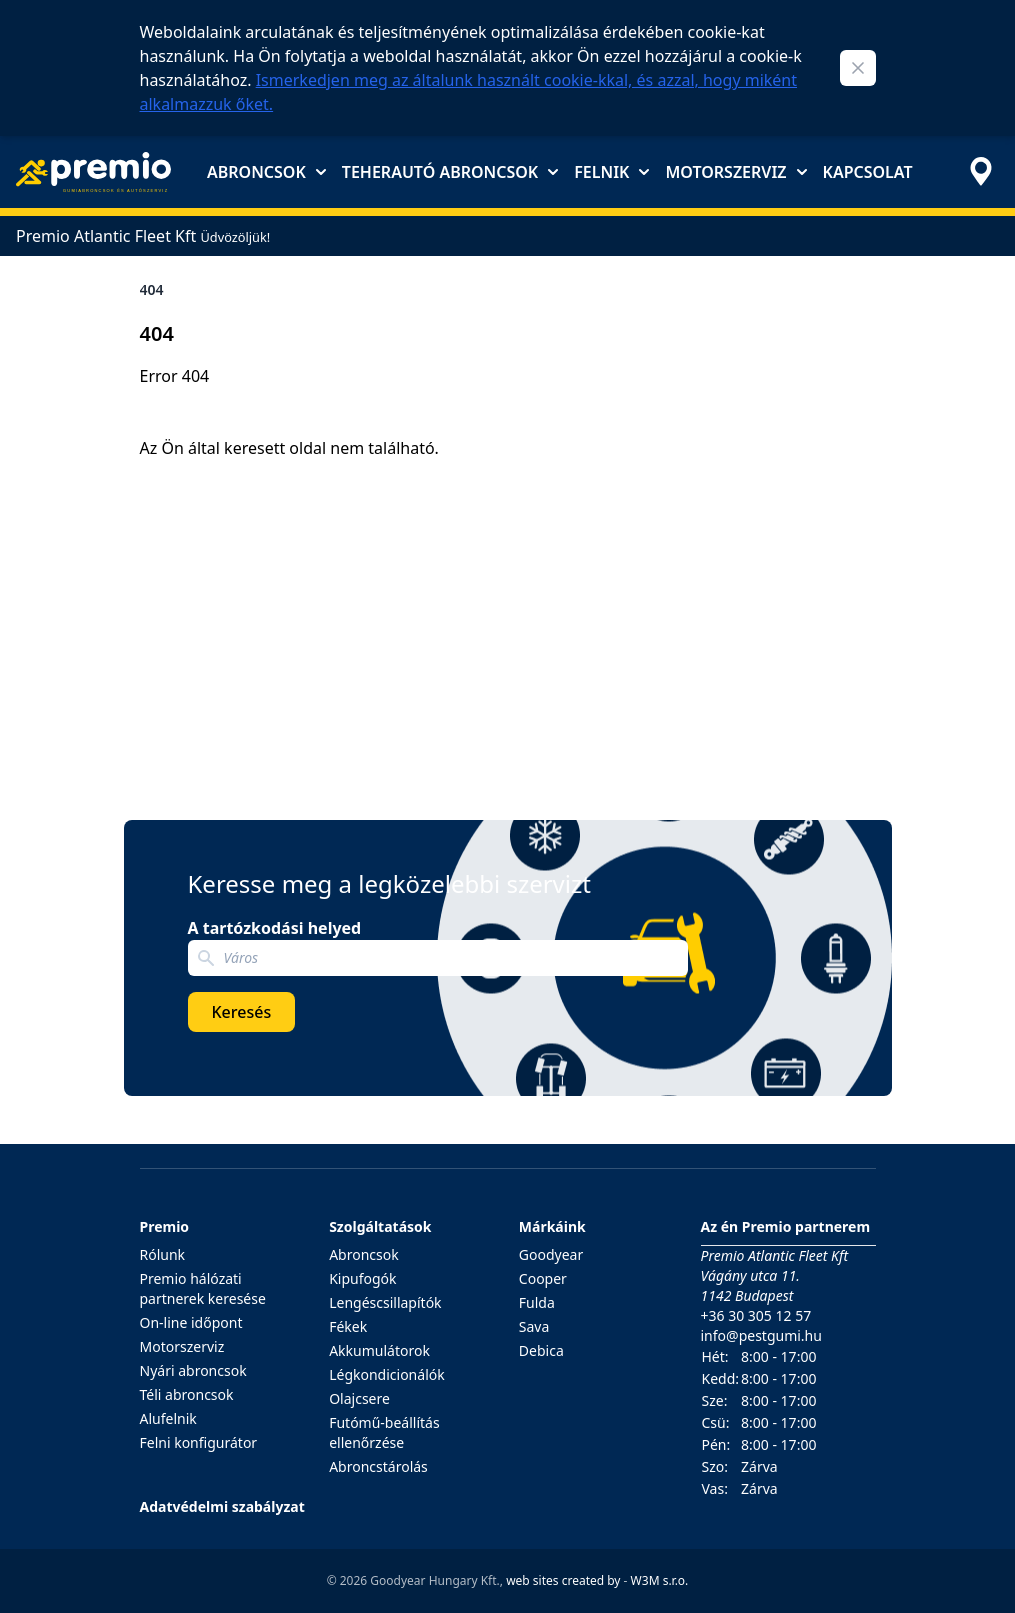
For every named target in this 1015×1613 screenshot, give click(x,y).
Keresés (242, 1012)
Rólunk (163, 1254)
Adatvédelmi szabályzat (222, 1506)
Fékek (348, 1326)
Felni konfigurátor (199, 1442)
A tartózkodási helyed (275, 928)
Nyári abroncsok (193, 1370)
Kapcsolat (868, 172)
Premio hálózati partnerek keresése (203, 1288)
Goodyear (551, 1254)
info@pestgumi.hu (761, 1335)
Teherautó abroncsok (450, 172)
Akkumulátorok (379, 1350)
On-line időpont (191, 1322)
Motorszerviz (735, 172)
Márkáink (552, 1226)
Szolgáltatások (380, 1226)
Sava (534, 1326)
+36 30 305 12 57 (756, 1315)
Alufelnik (168, 1418)
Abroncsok (266, 172)
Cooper (543, 1278)
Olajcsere (359, 1398)
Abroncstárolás (378, 1466)
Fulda (537, 1302)
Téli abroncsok (187, 1394)
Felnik (611, 172)
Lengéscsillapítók (385, 1302)
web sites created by (563, 1580)
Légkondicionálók (387, 1374)
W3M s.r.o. (660, 1580)
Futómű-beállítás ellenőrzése (384, 1432)
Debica (541, 1350)
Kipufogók (362, 1278)
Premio (165, 1226)
